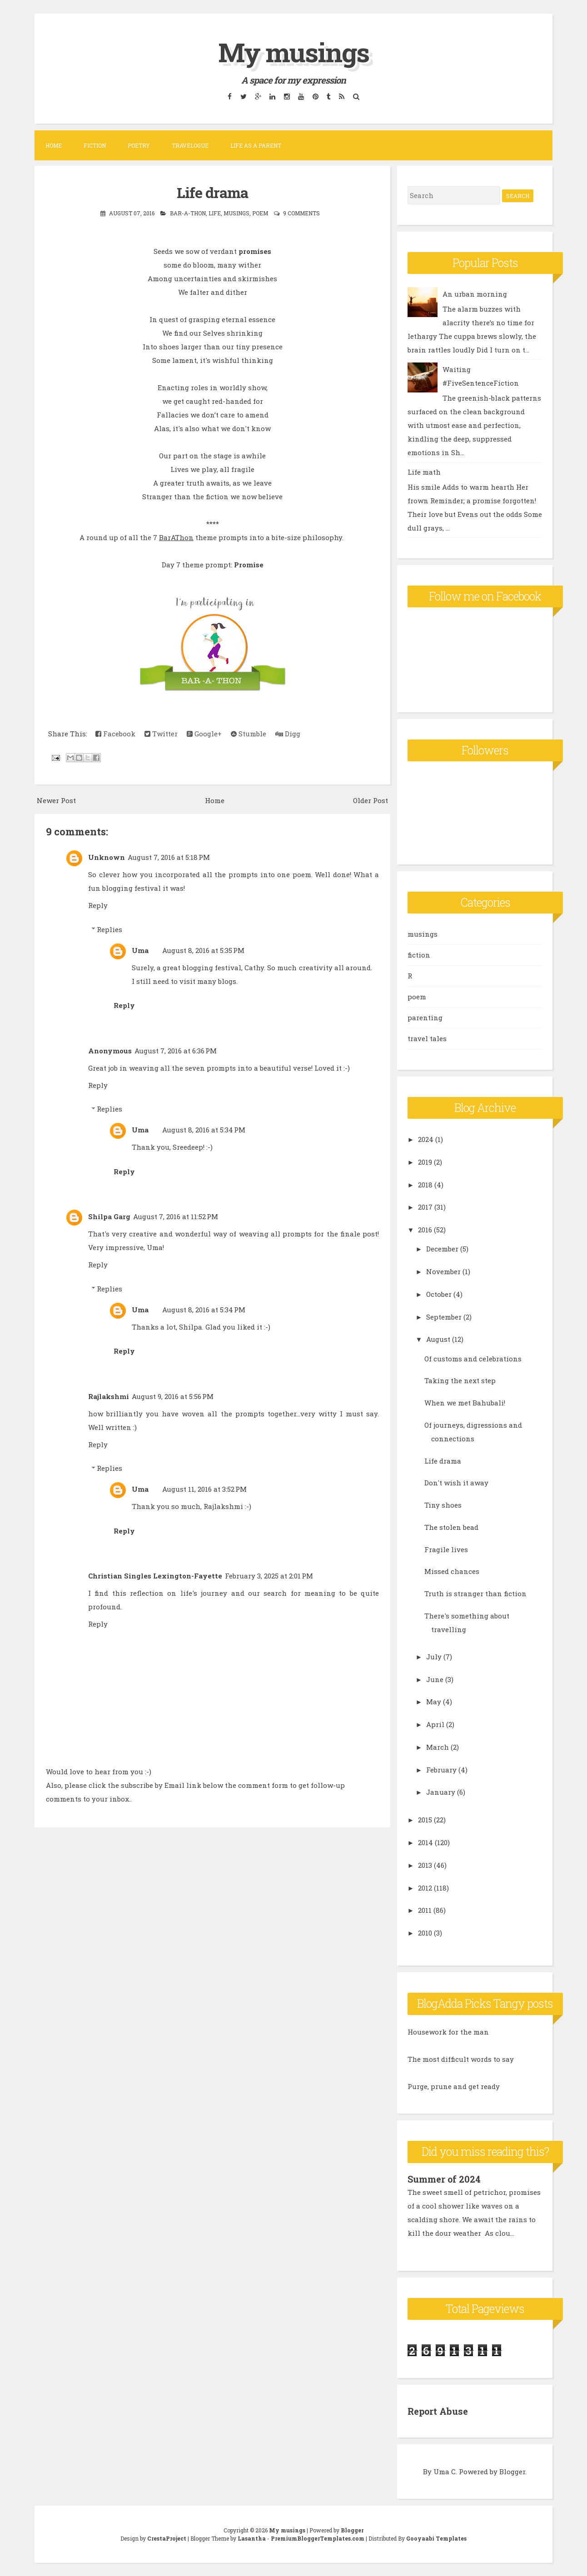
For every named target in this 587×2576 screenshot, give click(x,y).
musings (236, 213)
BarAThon (176, 537)
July (434, 1656)
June (434, 1679)
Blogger (512, 2471)
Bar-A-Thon (188, 213)
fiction (419, 954)
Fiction (95, 145)
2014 (425, 1842)
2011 (425, 1910)
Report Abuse (438, 2411)
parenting (425, 1017)
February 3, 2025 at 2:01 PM (269, 1575)
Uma (140, 949)
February (441, 1769)
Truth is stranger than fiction (475, 1593)
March (437, 1747)
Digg (287, 733)
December (442, 1248)
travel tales (427, 1038)
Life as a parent (255, 145)
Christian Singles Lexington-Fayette (155, 1575)
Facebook (115, 733)
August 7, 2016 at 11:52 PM (175, 1216)
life (215, 213)
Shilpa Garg (109, 1216)
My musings (293, 51)
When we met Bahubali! (464, 1402)
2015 (425, 1819)
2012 (425, 1887)
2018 (425, 1184)
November (443, 1271)
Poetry (139, 145)
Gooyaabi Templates (436, 2537)
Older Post (370, 800)
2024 (425, 1139)
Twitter (161, 733)
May (433, 1701)
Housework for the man (448, 2031)
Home (53, 145)
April (435, 1724)
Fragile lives (446, 1549)
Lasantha (252, 2537)
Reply (98, 905)
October (439, 1294)
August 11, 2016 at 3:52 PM (204, 1489)
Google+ (204, 733)
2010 (425, 1932)
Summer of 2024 (444, 2179)
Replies (109, 928)
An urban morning (475, 293)
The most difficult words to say (461, 2059)
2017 (425, 1206)
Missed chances (451, 1571)
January (440, 1792)
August (438, 1339)
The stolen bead (451, 1527)
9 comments (301, 213)
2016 (425, 1229)
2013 (425, 1865)
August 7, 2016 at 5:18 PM (169, 857)
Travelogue (190, 145)
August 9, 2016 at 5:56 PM (173, 1395)
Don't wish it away (456, 1482)
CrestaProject (166, 2537)
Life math (424, 471)
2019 (425, 1161)
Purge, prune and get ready (454, 2086)
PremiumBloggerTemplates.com (317, 2537)
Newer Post (56, 800)
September (444, 1316)
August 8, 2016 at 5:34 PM (203, 1129)
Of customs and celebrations (473, 1358)
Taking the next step (460, 1380)
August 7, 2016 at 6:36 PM (175, 1050)
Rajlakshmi (108, 1395)
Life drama (212, 192)
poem (260, 213)
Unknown (106, 857)
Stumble (248, 733)
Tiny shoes (443, 1504)
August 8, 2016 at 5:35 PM (203, 949)
